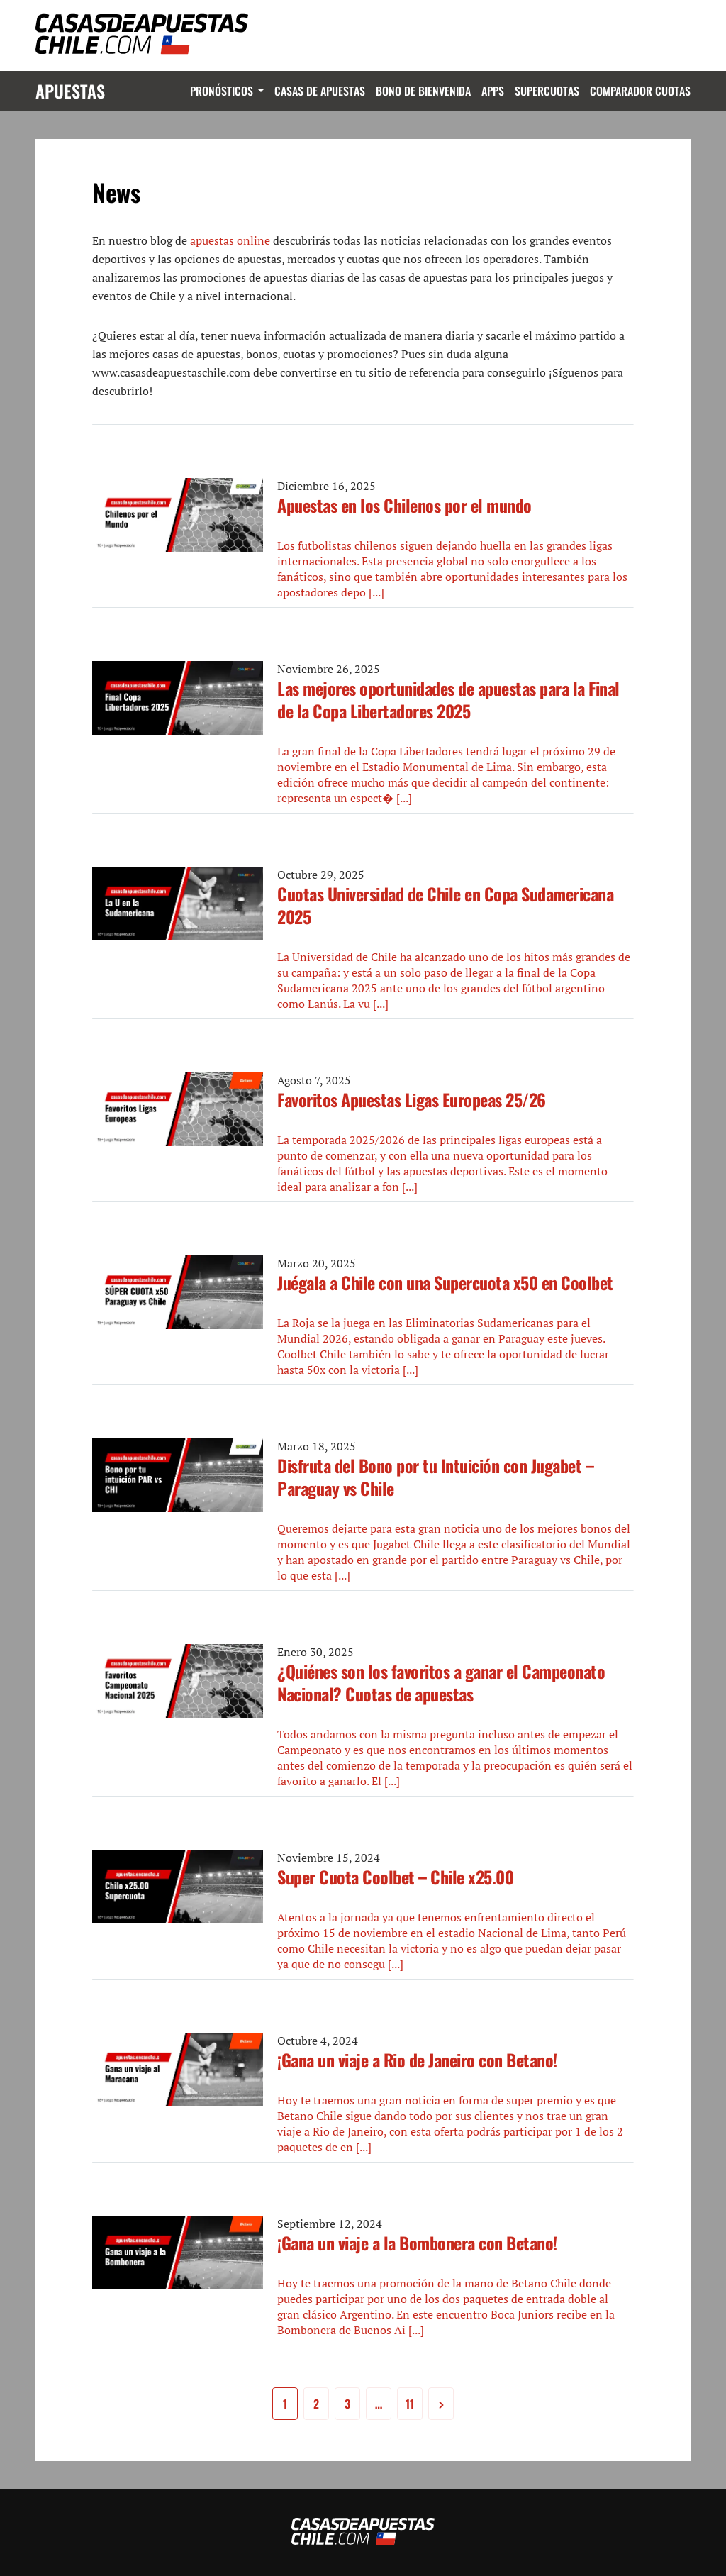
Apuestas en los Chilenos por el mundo (404, 505)
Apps (492, 90)
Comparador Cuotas (640, 90)
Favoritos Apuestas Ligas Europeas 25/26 (411, 1099)
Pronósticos (221, 90)
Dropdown (258, 91)
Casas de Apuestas (319, 90)
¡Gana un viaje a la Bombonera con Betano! (417, 2242)
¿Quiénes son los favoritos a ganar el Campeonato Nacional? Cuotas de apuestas (441, 1682)
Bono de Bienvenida (423, 90)
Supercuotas (547, 90)
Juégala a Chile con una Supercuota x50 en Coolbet (445, 1282)
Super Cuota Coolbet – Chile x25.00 (395, 1876)
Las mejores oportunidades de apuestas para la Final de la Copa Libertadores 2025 (448, 699)
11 (410, 2403)
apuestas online (230, 240)
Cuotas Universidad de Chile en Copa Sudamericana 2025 (445, 905)
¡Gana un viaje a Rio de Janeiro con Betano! (417, 2059)
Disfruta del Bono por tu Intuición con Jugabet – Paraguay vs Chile (435, 1477)
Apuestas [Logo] (70, 91)
